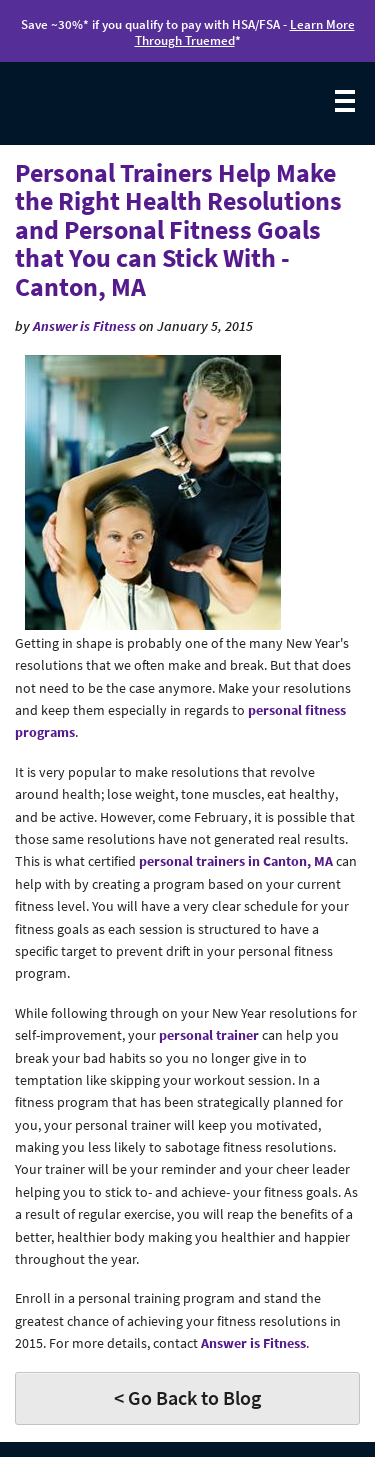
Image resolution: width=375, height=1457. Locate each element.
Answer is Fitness (84, 326)
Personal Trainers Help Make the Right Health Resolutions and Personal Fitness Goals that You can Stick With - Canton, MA (178, 229)
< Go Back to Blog (187, 1397)
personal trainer (209, 1035)
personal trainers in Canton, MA (236, 861)
